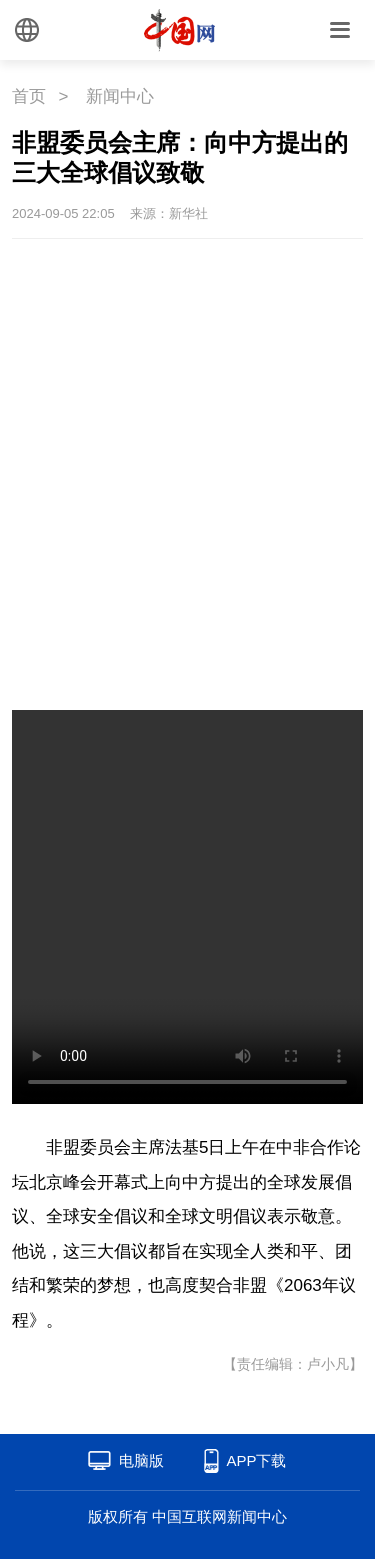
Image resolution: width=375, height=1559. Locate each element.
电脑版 (141, 1460)
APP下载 (256, 1460)
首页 (29, 96)
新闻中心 (120, 96)
